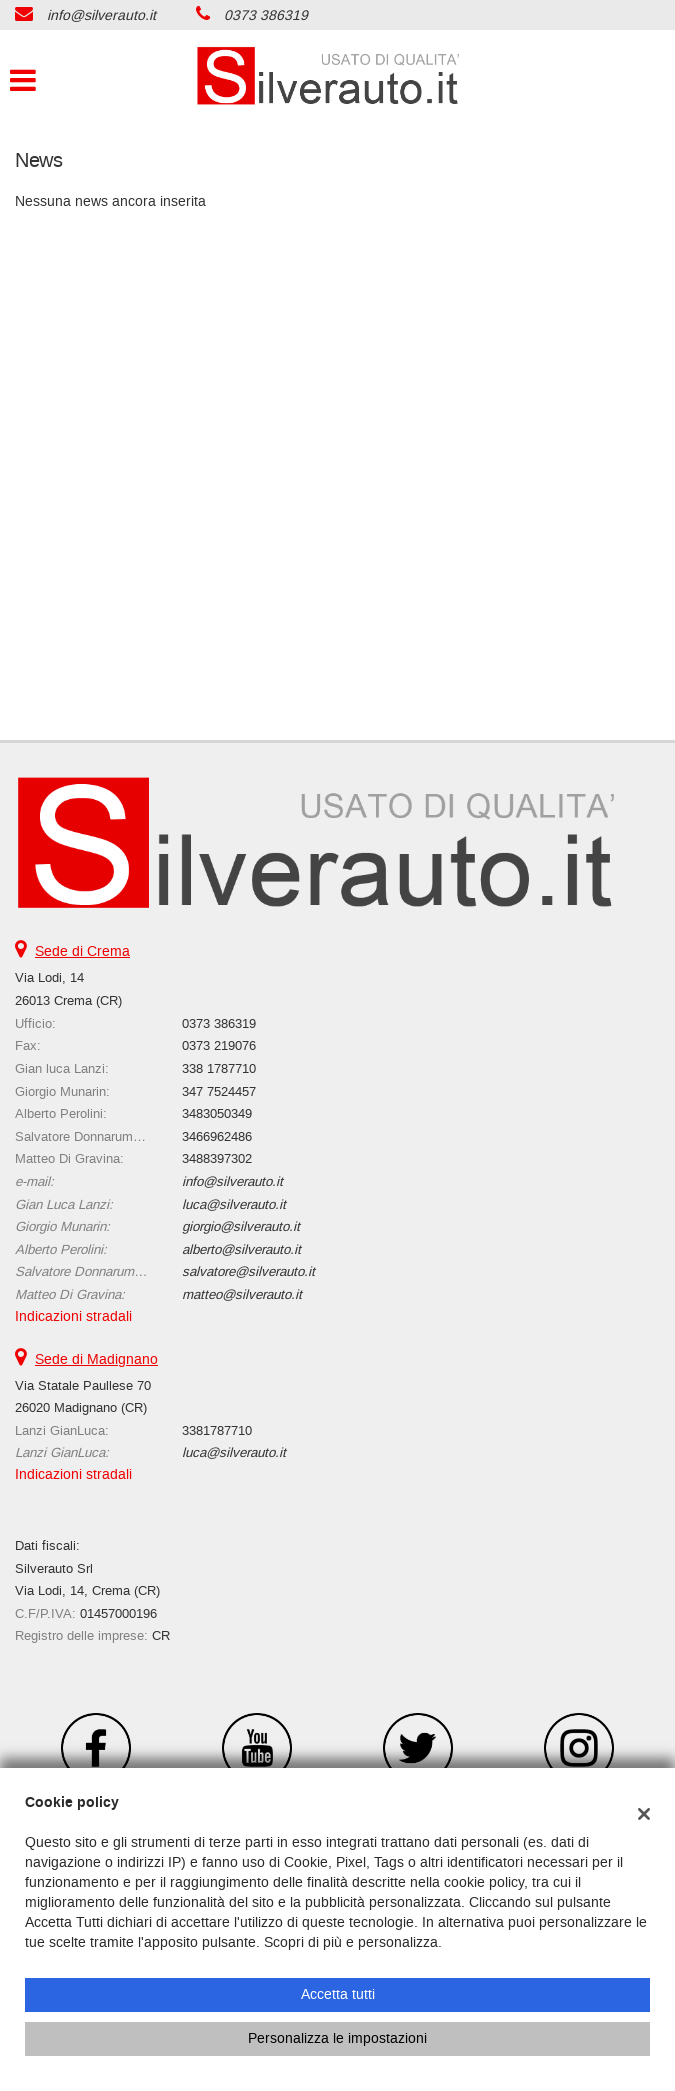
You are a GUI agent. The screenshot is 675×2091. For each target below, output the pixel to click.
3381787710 (217, 1430)
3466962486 (217, 1136)
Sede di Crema (82, 951)
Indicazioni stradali (73, 1316)
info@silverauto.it (101, 15)
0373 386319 (266, 15)
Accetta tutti (338, 1994)
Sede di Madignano (96, 1359)
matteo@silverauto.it (242, 1294)
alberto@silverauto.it (241, 1249)
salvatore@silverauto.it (248, 1271)
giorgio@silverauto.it (241, 1226)
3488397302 (217, 1158)
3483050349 (217, 1113)
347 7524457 (219, 1091)
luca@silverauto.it (234, 1204)
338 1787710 (219, 1068)
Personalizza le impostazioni (337, 2038)
